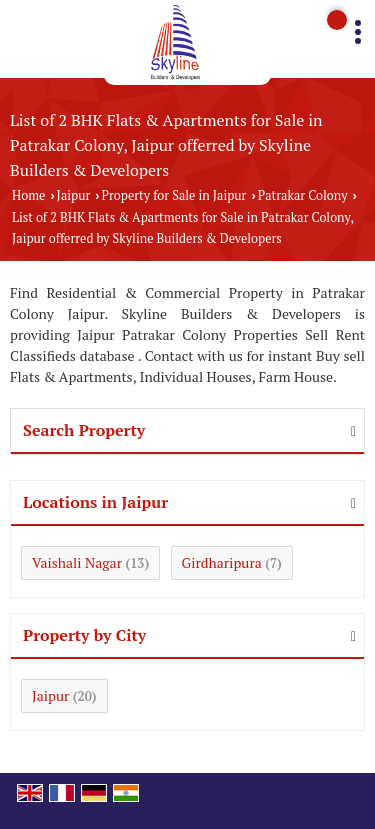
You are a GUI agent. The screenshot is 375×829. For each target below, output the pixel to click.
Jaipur (74, 195)
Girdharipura (222, 562)
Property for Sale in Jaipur (174, 195)
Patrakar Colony (303, 195)
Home (28, 195)
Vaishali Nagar (77, 562)
